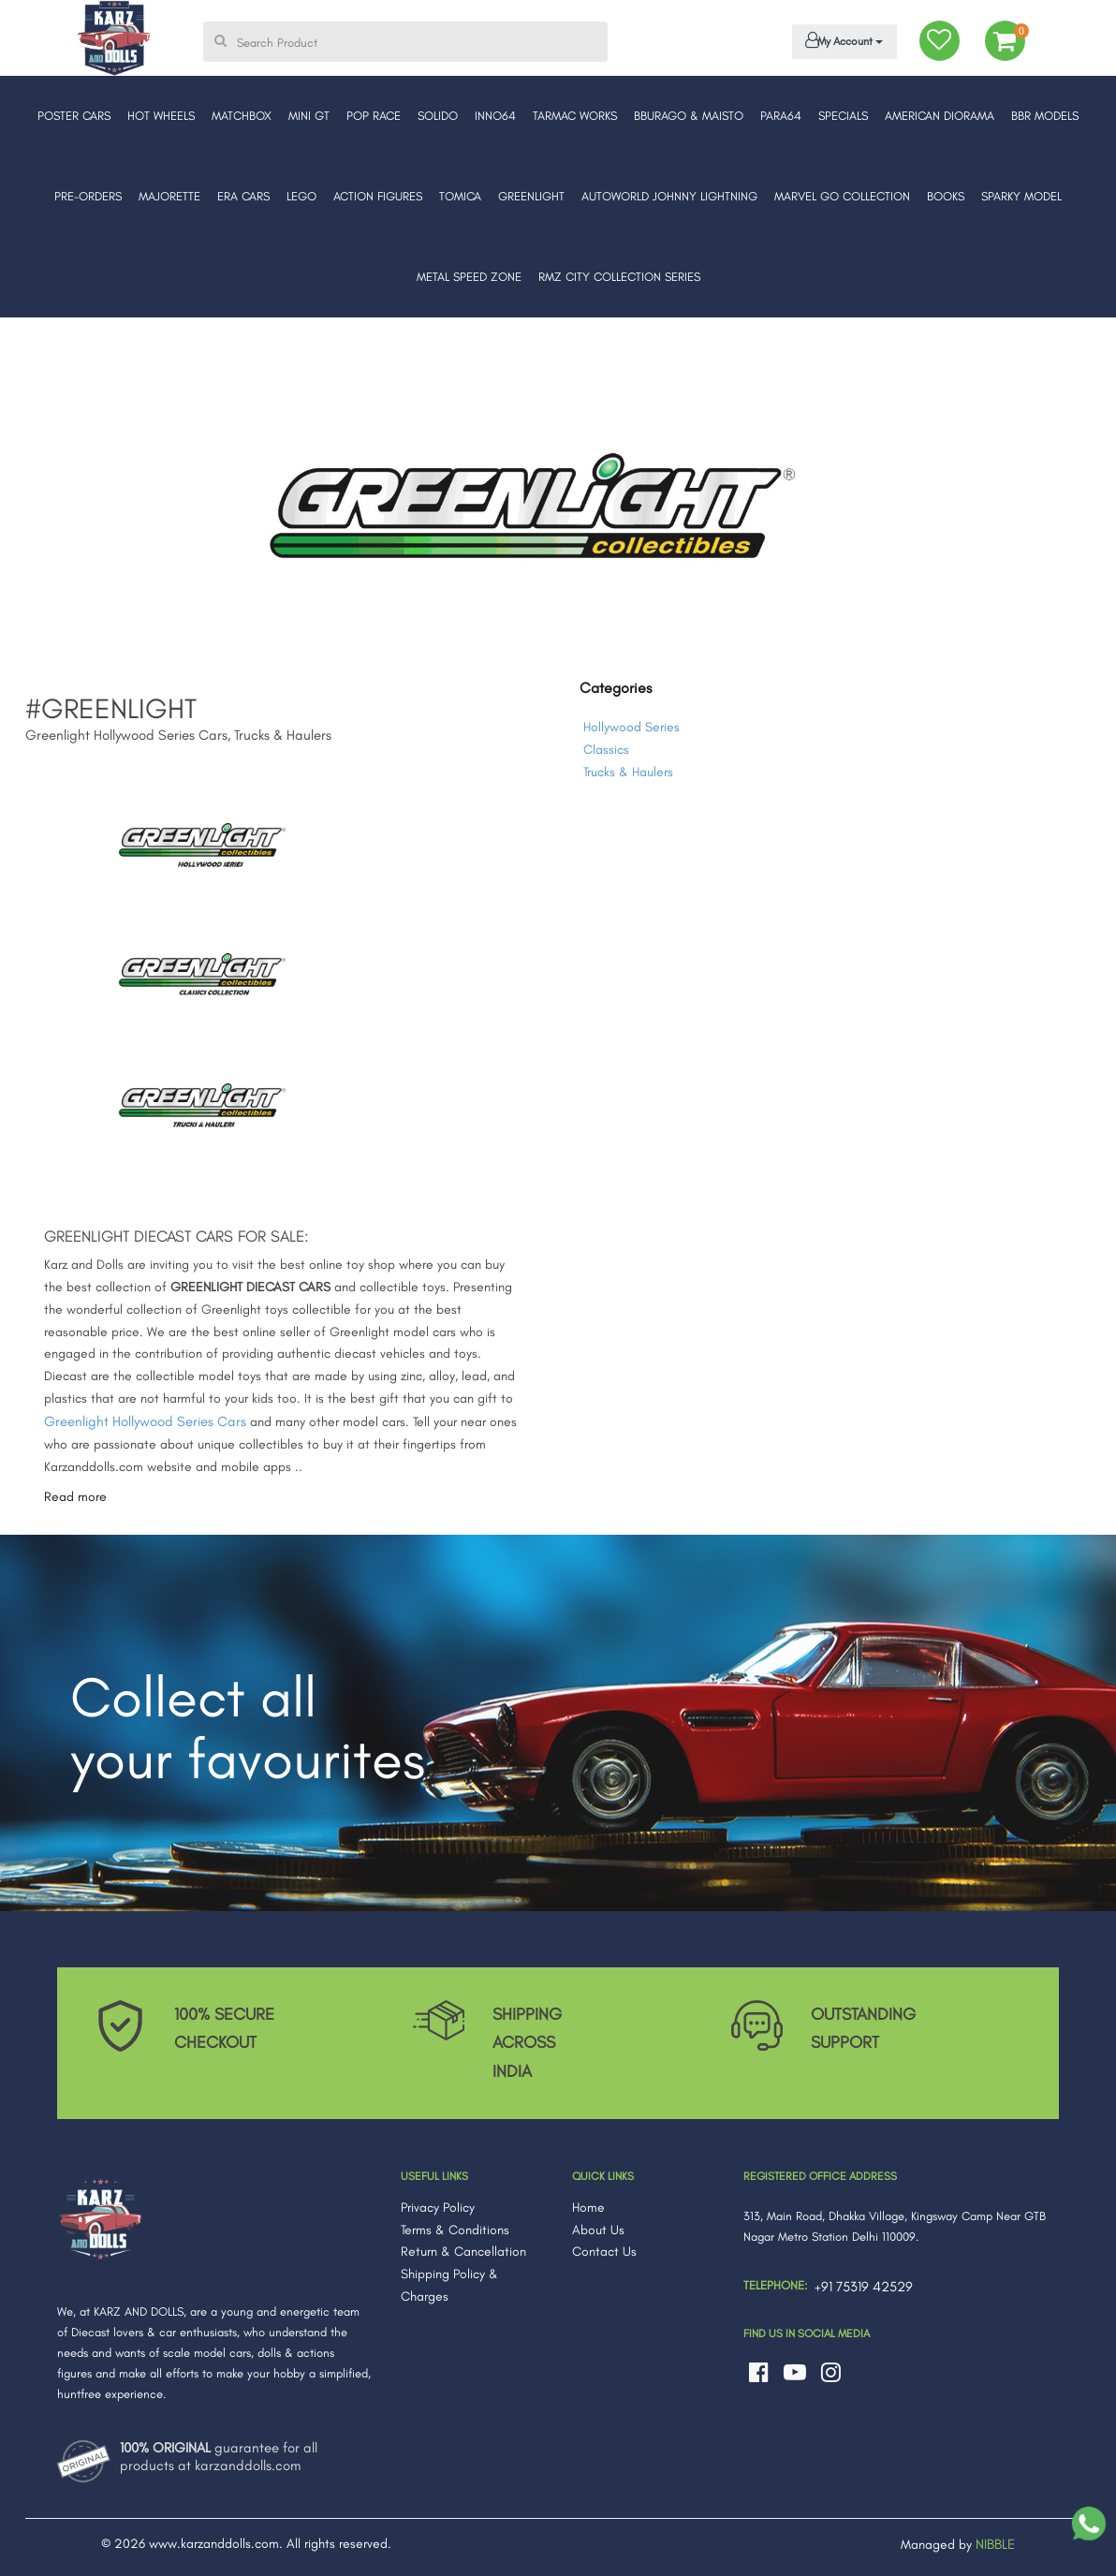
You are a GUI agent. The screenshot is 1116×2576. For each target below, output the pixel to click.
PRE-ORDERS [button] (88, 196)
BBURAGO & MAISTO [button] (688, 116)
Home (588, 2207)
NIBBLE (995, 2544)
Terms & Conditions (455, 2230)
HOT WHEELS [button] (161, 116)
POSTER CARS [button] (73, 116)
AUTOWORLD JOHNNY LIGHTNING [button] (669, 196)
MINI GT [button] (309, 116)
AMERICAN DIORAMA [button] (939, 116)
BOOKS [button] (945, 196)
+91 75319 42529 (864, 2286)
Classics (606, 750)
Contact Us (604, 2252)
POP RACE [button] (373, 116)
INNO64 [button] (495, 116)
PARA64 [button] (780, 116)
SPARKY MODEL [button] (1021, 196)
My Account (841, 40)
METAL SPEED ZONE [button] (469, 277)
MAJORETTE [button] (169, 196)
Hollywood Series (631, 727)
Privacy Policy (438, 2207)
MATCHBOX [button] (242, 116)
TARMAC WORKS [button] (575, 116)
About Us (598, 2230)
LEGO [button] (301, 196)
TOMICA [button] (460, 196)
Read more (75, 1497)
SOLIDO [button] (438, 116)
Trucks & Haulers (628, 772)
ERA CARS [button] (243, 196)
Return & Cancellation (463, 2252)
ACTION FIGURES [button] (377, 196)
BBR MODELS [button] (1045, 116)
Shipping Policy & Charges (449, 2285)
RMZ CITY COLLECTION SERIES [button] (619, 277)
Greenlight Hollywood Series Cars (145, 1421)
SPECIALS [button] (843, 116)
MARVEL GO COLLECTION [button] (842, 196)
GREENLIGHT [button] (531, 196)
